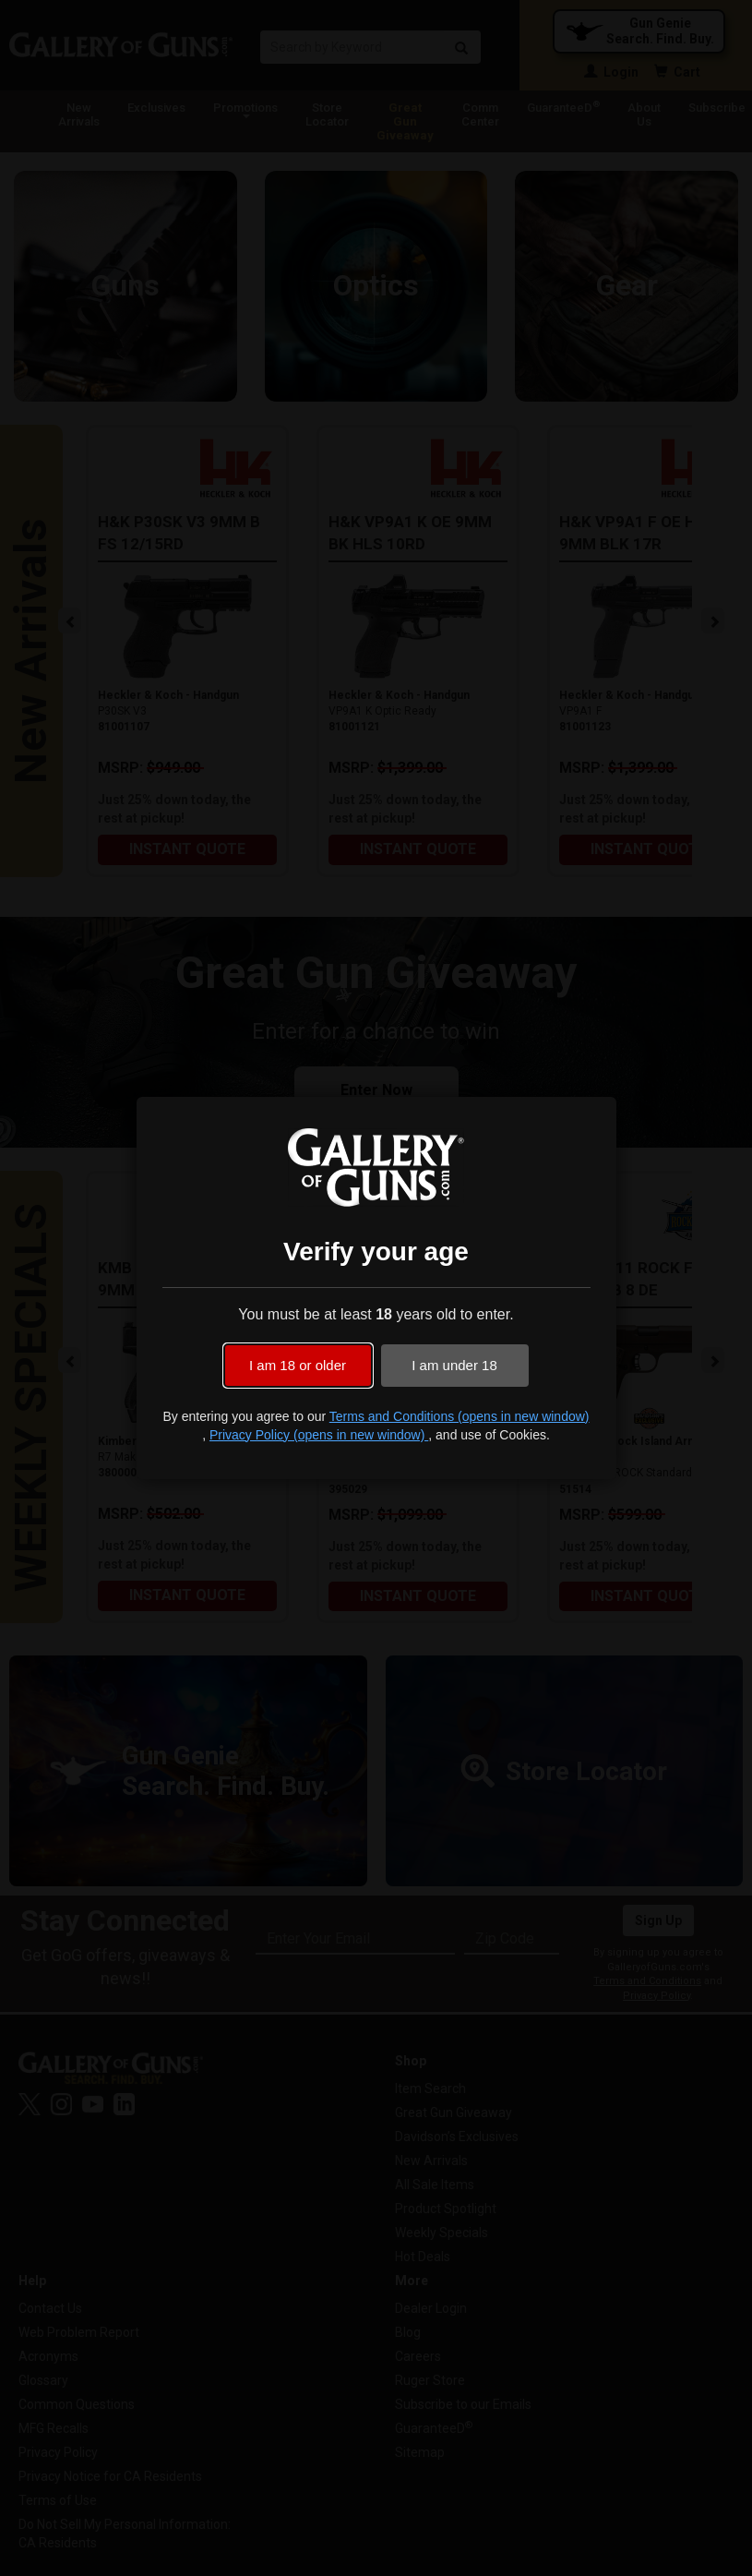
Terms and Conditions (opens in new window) (459, 1416)
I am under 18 (454, 1365)
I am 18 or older (297, 1365)
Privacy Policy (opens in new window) (318, 1434)
